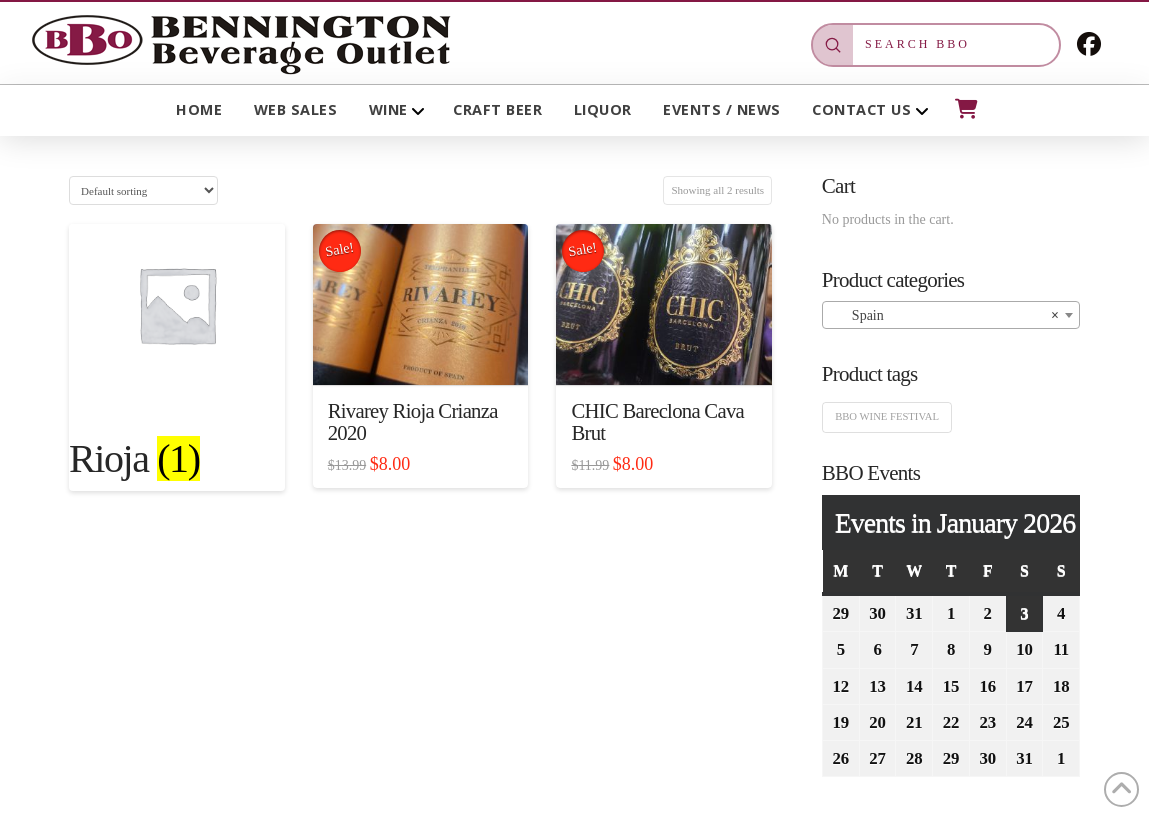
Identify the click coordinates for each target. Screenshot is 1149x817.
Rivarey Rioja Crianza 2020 (413, 422)
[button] (965, 109)
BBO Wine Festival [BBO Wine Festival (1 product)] (887, 416)
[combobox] (951, 315)
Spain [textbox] (945, 316)
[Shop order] (143, 190)
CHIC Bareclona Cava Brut (657, 422)
